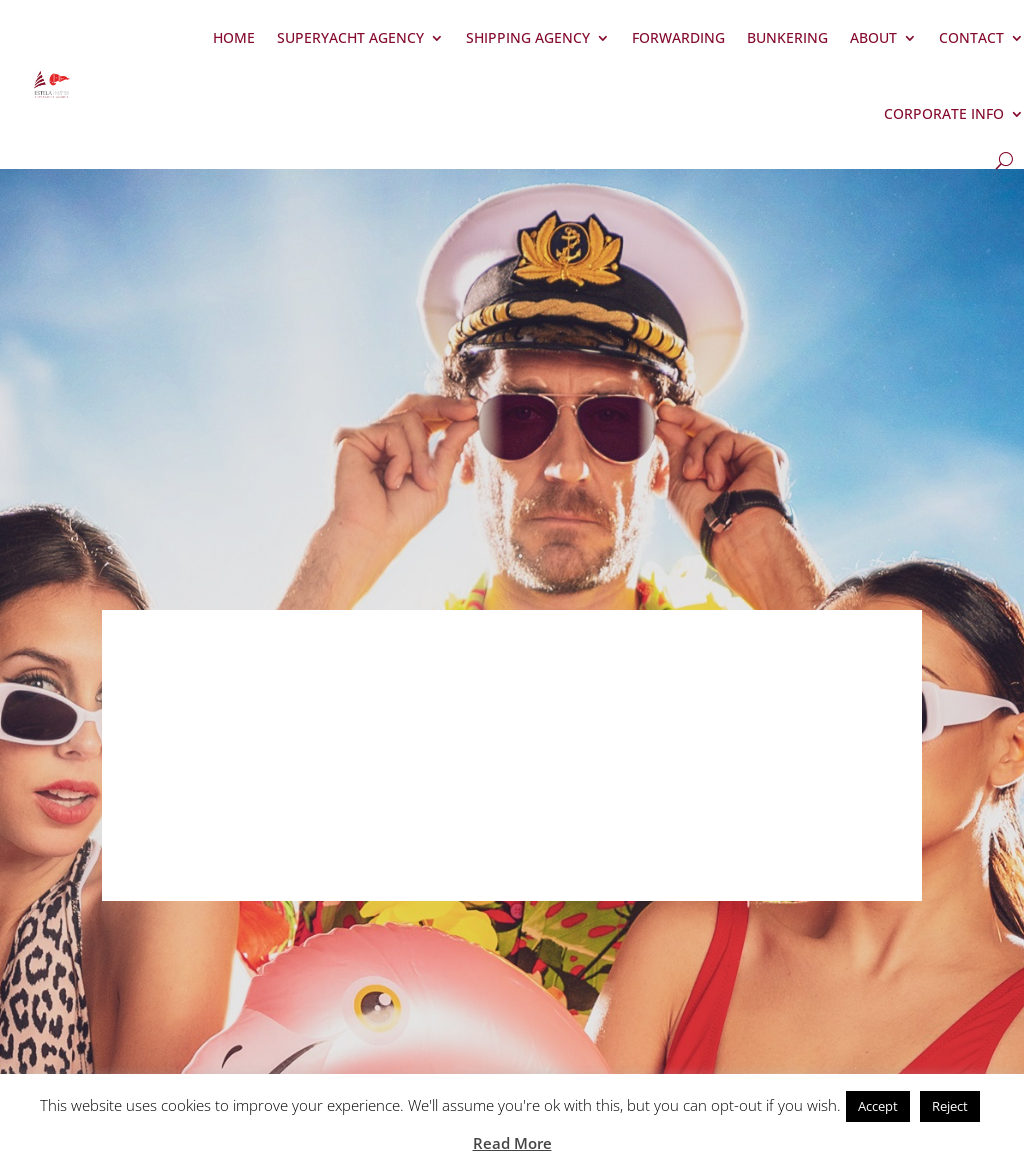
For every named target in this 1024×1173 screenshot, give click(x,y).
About (873, 37)
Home (234, 37)
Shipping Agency (528, 37)
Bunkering (787, 37)
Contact (971, 37)
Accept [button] (878, 1106)
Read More (512, 1143)
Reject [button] (950, 1106)
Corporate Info (944, 113)
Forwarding (678, 37)
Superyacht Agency (350, 37)
